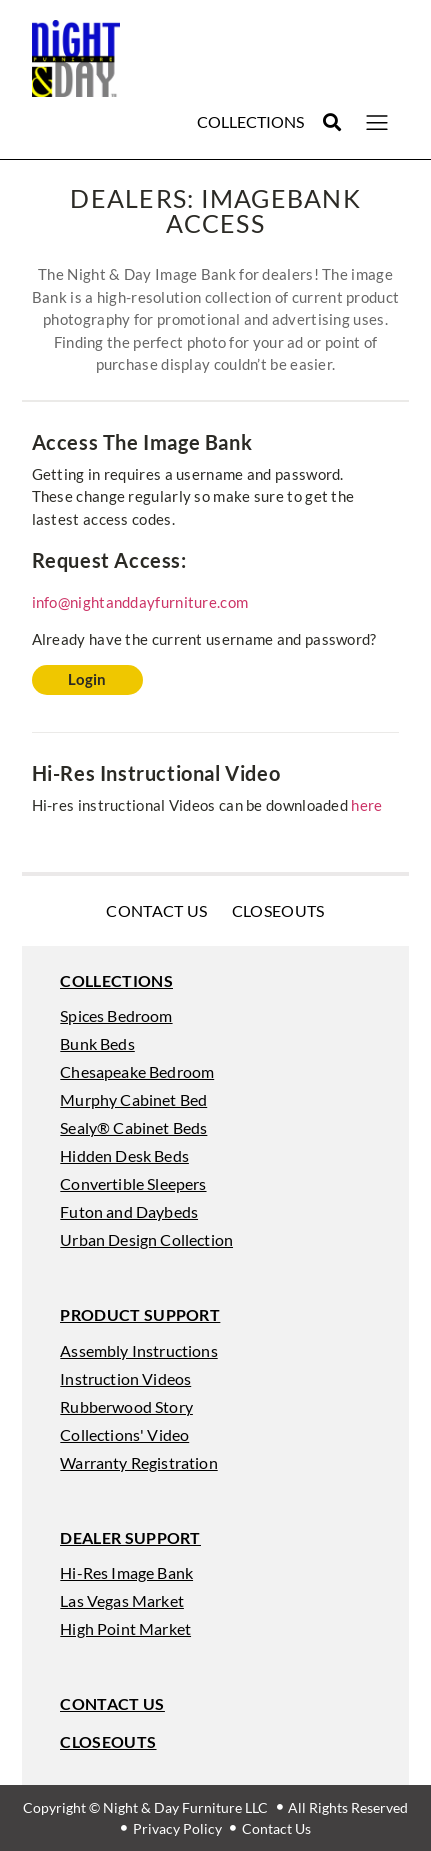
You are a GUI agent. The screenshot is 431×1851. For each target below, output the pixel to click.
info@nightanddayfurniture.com (140, 602)
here (366, 805)
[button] (332, 122)
